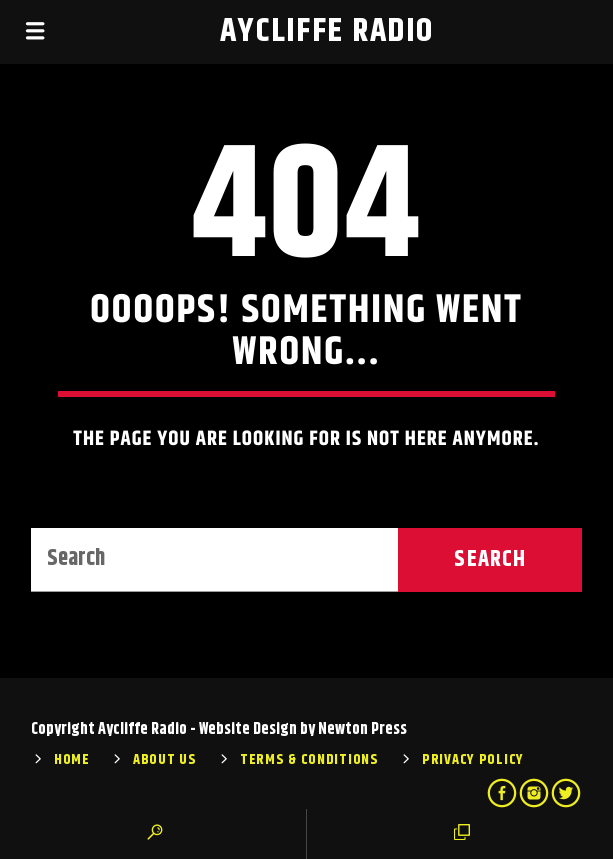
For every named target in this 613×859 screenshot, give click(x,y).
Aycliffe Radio (327, 31)
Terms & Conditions (309, 760)
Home (72, 760)
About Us (165, 760)
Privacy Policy (473, 760)
